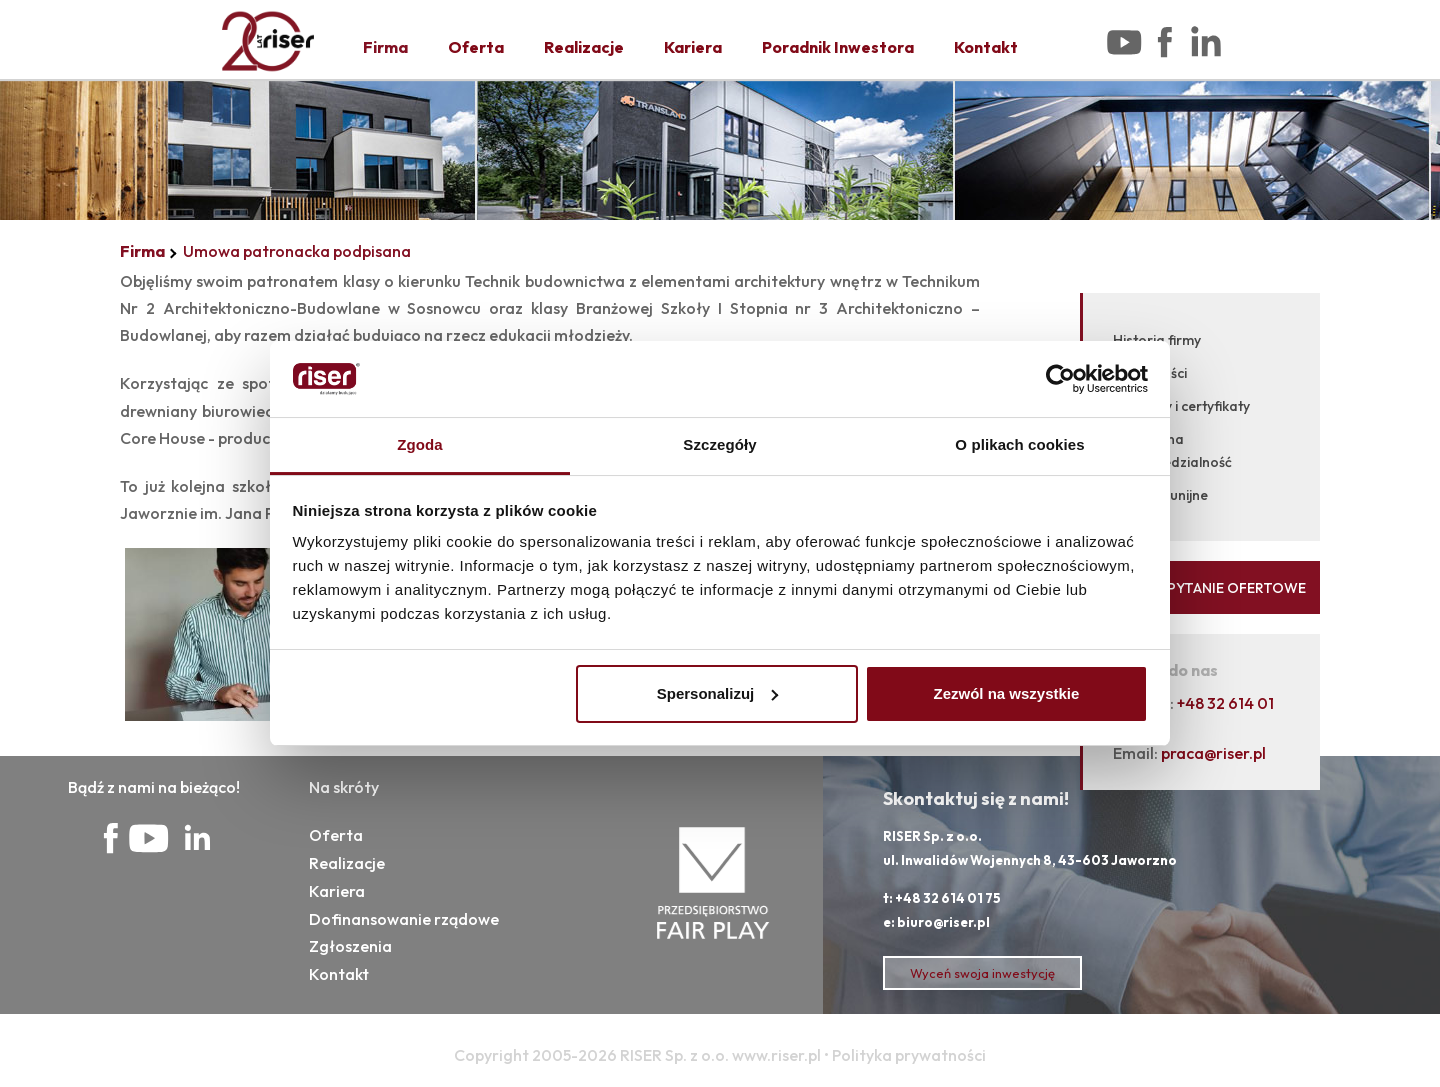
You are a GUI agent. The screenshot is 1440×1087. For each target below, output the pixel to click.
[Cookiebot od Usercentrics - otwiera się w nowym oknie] (1060, 379)
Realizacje (584, 47)
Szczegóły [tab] (719, 444)
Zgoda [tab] (420, 444)
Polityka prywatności (909, 1055)
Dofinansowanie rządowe (404, 919)
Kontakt (986, 47)
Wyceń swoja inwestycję (982, 973)
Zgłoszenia (350, 946)
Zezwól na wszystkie (1006, 693)
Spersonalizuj (718, 693)
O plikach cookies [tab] (1019, 444)
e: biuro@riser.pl (936, 922)
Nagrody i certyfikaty (1181, 406)
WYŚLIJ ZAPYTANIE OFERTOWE (1201, 588)
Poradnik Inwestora (838, 47)
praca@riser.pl (1213, 753)
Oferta (476, 47)
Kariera (693, 47)
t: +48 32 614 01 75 (942, 898)
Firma (385, 47)
